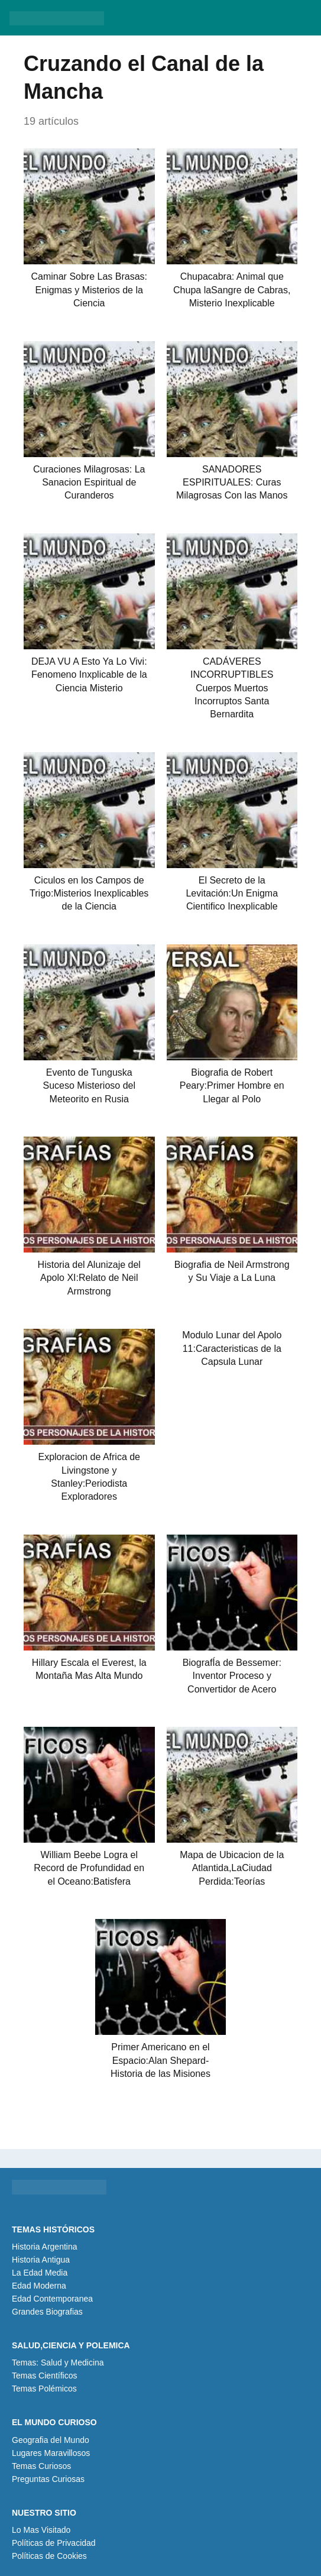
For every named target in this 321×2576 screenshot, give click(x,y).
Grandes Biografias (47, 2311)
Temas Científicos (44, 2375)
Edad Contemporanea (52, 2298)
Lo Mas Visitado (41, 2530)
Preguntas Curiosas (48, 2479)
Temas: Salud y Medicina (58, 2362)
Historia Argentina (44, 2246)
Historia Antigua (41, 2259)
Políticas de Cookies (49, 2556)
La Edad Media (39, 2272)
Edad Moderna (39, 2285)
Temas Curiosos (41, 2466)
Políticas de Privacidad (54, 2543)
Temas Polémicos (44, 2388)
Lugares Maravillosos (51, 2453)
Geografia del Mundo (50, 2440)
